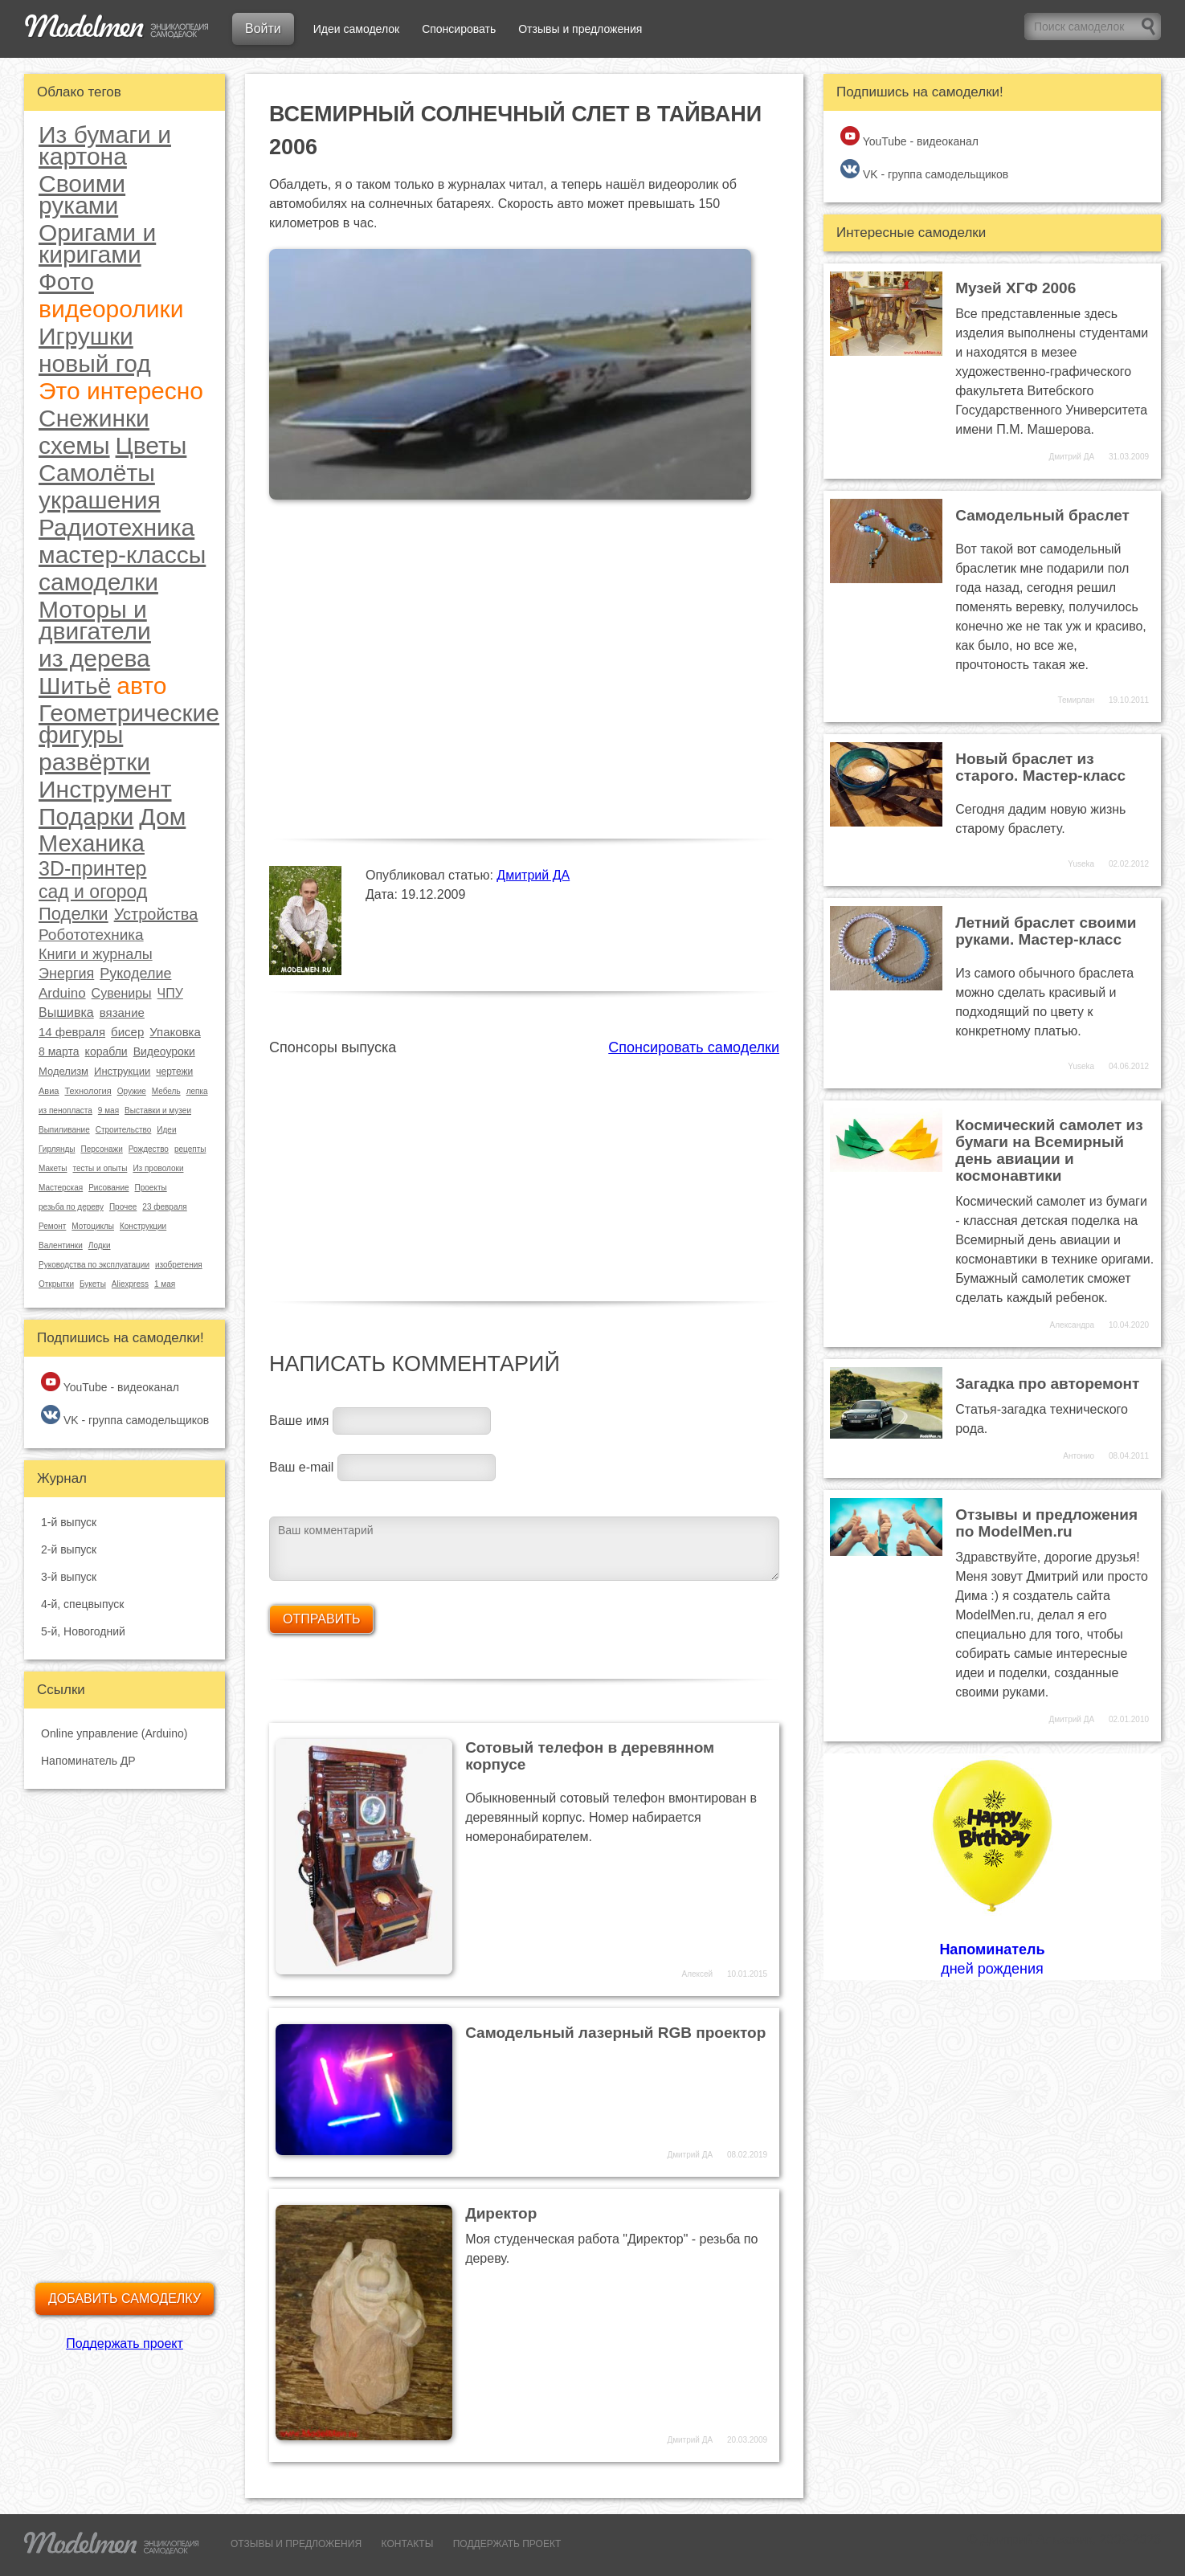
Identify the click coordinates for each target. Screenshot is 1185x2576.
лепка (197, 1091)
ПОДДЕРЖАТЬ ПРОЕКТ (507, 2543)
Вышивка (66, 1012)
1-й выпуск (68, 1522)
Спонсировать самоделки (693, 1047)
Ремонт (52, 1226)
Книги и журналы (96, 954)
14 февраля (72, 1032)
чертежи (174, 1071)
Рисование (108, 1187)
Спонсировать (459, 28)
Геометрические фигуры (129, 723)
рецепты (190, 1149)
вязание (122, 1012)
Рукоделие (135, 973)
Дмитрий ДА (533, 875)
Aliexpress (130, 1284)
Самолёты (97, 472)
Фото (66, 281)
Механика (92, 843)
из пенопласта (65, 1110)
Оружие (131, 1091)
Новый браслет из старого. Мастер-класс (1040, 767)
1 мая (164, 1284)
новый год (95, 363)
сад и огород (93, 892)
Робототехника (91, 934)
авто (141, 685)
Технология (87, 1091)
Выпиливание (64, 1129)
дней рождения (992, 1866)
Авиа (49, 1091)
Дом (162, 816)
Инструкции (122, 1071)
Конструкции (143, 1226)
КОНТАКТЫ (408, 2543)
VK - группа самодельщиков (125, 1416)
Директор (501, 2213)
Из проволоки (158, 1168)
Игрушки (86, 336)
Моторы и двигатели (95, 620)
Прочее (123, 1206)
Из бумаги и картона (105, 145)
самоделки (98, 581)
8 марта (59, 1051)
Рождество (149, 1149)
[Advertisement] (524, 1169)
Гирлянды (57, 1149)
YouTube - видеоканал (110, 1383)
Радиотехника (116, 527)
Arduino (62, 993)
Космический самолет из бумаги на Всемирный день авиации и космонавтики (1048, 1150)
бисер (127, 1032)
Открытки (56, 1284)
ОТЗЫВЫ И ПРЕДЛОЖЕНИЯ (296, 2543)
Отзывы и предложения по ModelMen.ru (1046, 1523)
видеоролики (111, 308)
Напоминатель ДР (88, 1760)
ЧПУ (170, 993)
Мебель (166, 1091)
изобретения (178, 1264)
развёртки (94, 761)
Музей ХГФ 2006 (1015, 288)
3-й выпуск (68, 1576)
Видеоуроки (164, 1051)
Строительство (124, 1129)
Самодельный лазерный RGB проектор (615, 2032)
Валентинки (61, 1245)
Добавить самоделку (124, 2298)
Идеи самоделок (356, 28)
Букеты (93, 1284)
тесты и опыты (100, 1168)
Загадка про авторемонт (1047, 1383)
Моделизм (63, 1071)
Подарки (86, 816)
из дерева (94, 658)
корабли (106, 1051)
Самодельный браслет (1042, 515)
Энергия (66, 973)
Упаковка (175, 1032)
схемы (74, 445)
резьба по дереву (71, 1206)
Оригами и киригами (97, 243)
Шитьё (75, 685)
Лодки (99, 1245)
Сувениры (122, 993)
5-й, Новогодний (83, 1631)
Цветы (151, 445)
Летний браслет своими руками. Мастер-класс (1045, 931)
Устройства (156, 914)
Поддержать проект (124, 2343)
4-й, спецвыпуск (82, 1604)
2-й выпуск (68, 1549)
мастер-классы (122, 554)
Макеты (53, 1168)
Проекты (151, 1187)
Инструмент (105, 789)
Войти (263, 28)
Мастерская (61, 1187)
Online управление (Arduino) (114, 1733)
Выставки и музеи (158, 1110)
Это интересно (121, 390)
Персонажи (101, 1149)
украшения (100, 500)
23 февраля (164, 1206)
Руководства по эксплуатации (94, 1264)
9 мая (108, 1110)
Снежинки (94, 418)
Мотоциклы (93, 1226)
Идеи (166, 1129)
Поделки (73, 914)
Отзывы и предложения (580, 28)
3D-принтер (92, 869)
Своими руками (82, 194)
